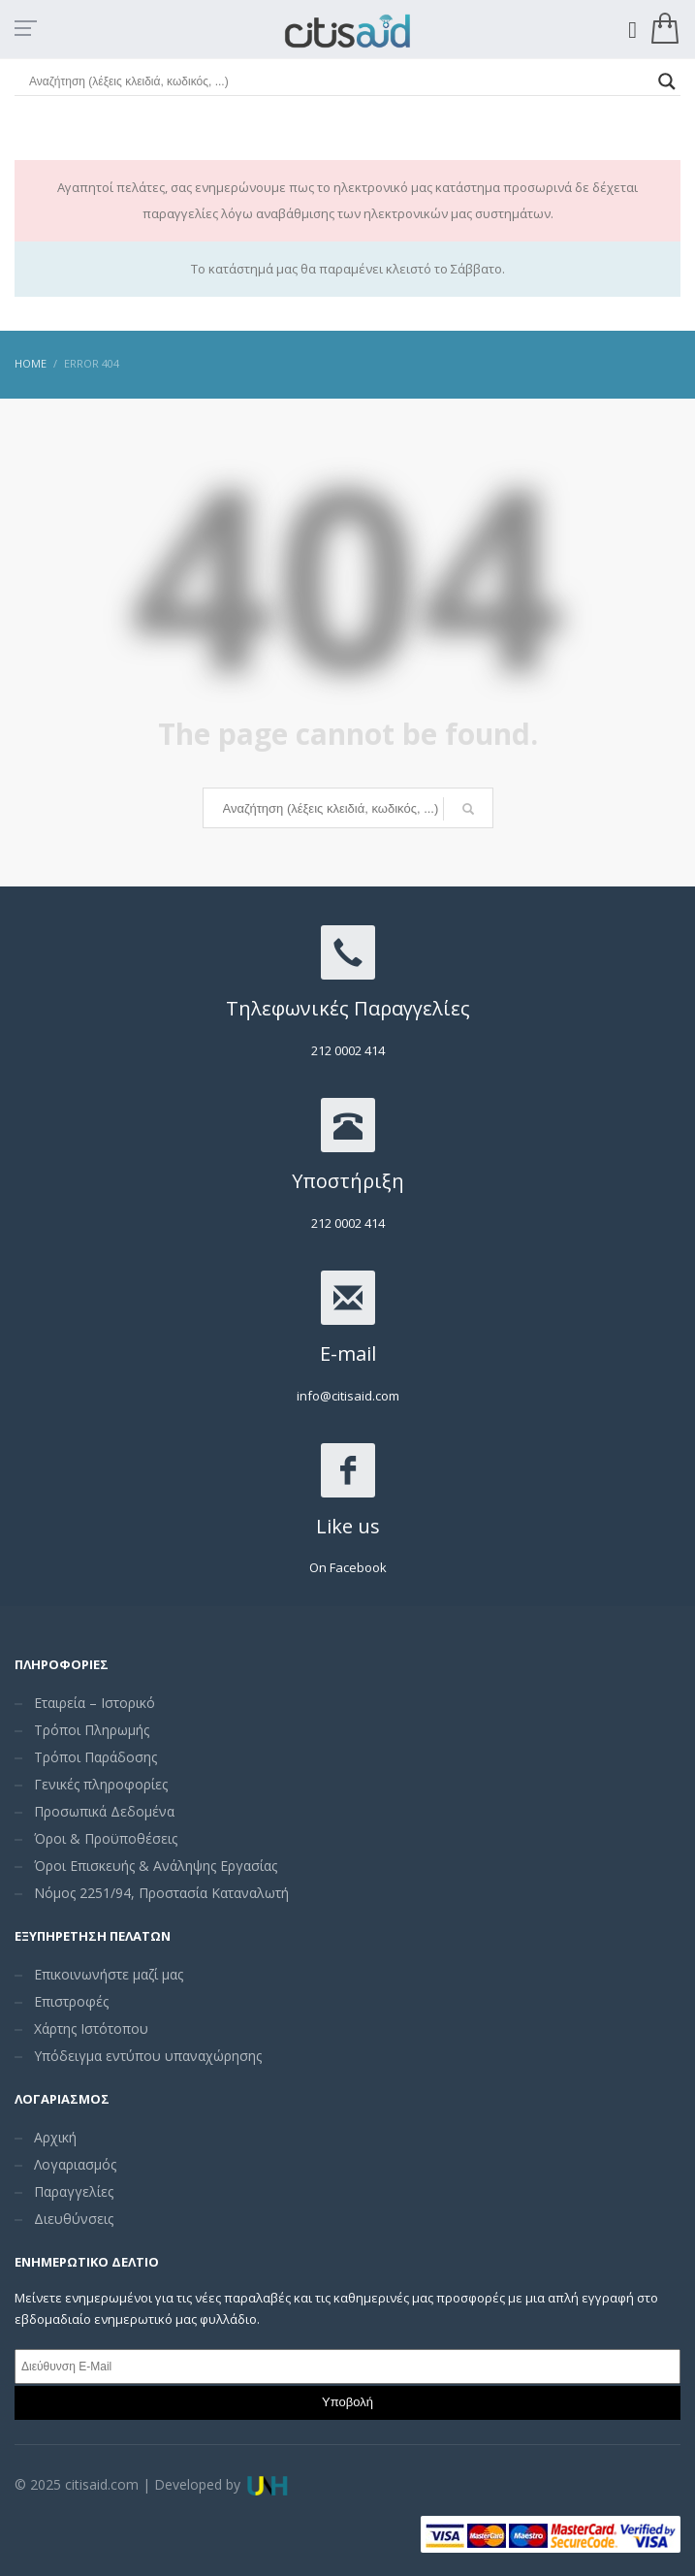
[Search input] (338, 81)
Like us (348, 1526)
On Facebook (348, 1567)
